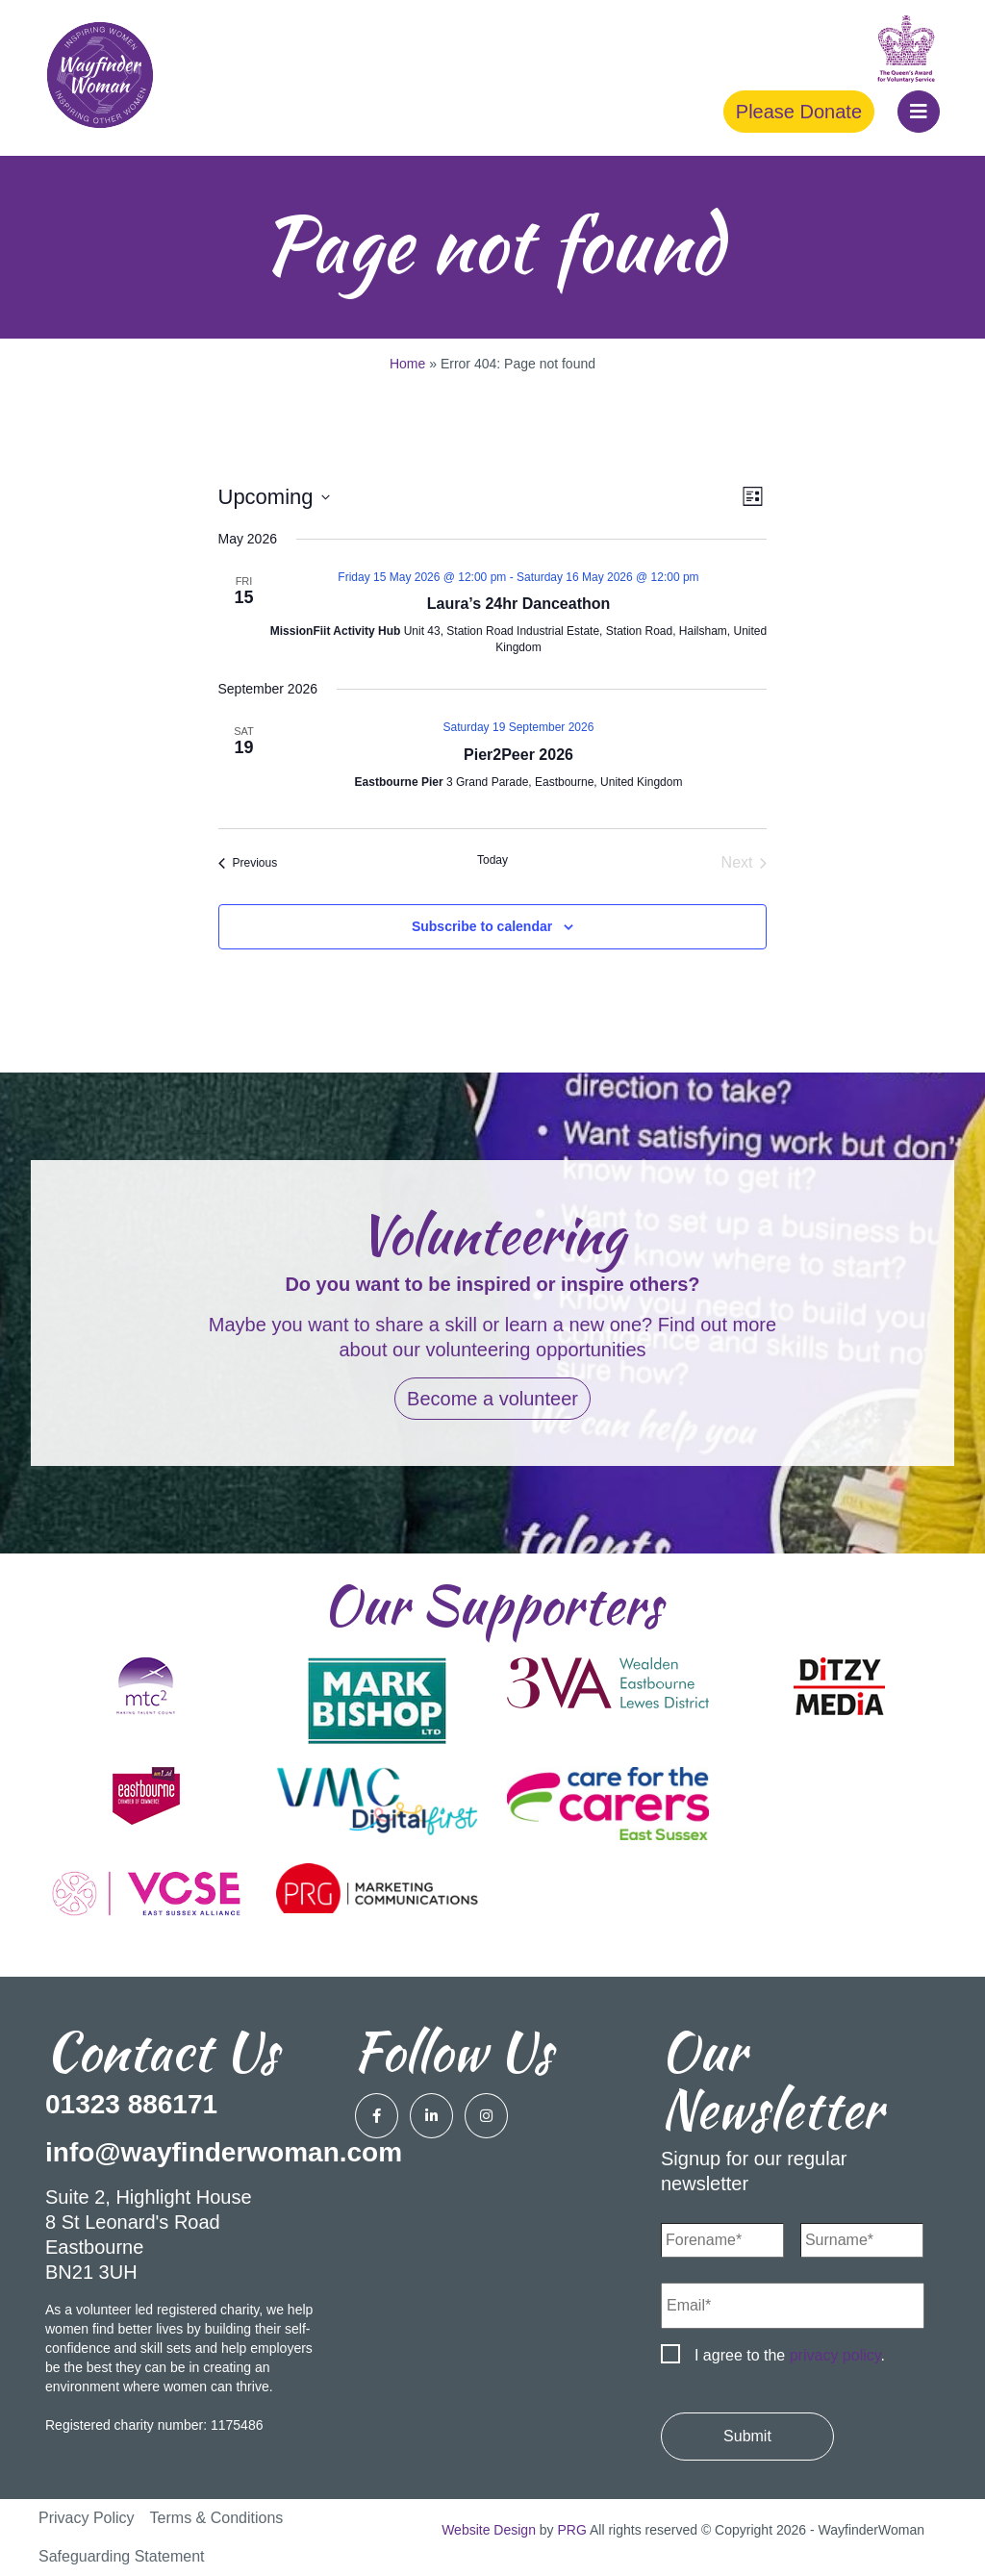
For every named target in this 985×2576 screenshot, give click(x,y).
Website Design (489, 2530)
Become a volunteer (492, 1398)
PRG (572, 2530)
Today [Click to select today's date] (492, 860)
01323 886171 (131, 2104)
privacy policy (835, 2355)
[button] (918, 111)
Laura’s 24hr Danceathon (519, 603)
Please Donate (799, 111)
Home (407, 363)
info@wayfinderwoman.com (223, 2152)
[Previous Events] (248, 862)
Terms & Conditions (217, 2518)
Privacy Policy (86, 2518)
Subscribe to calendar (482, 926)
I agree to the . (790, 2355)
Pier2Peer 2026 (518, 754)
